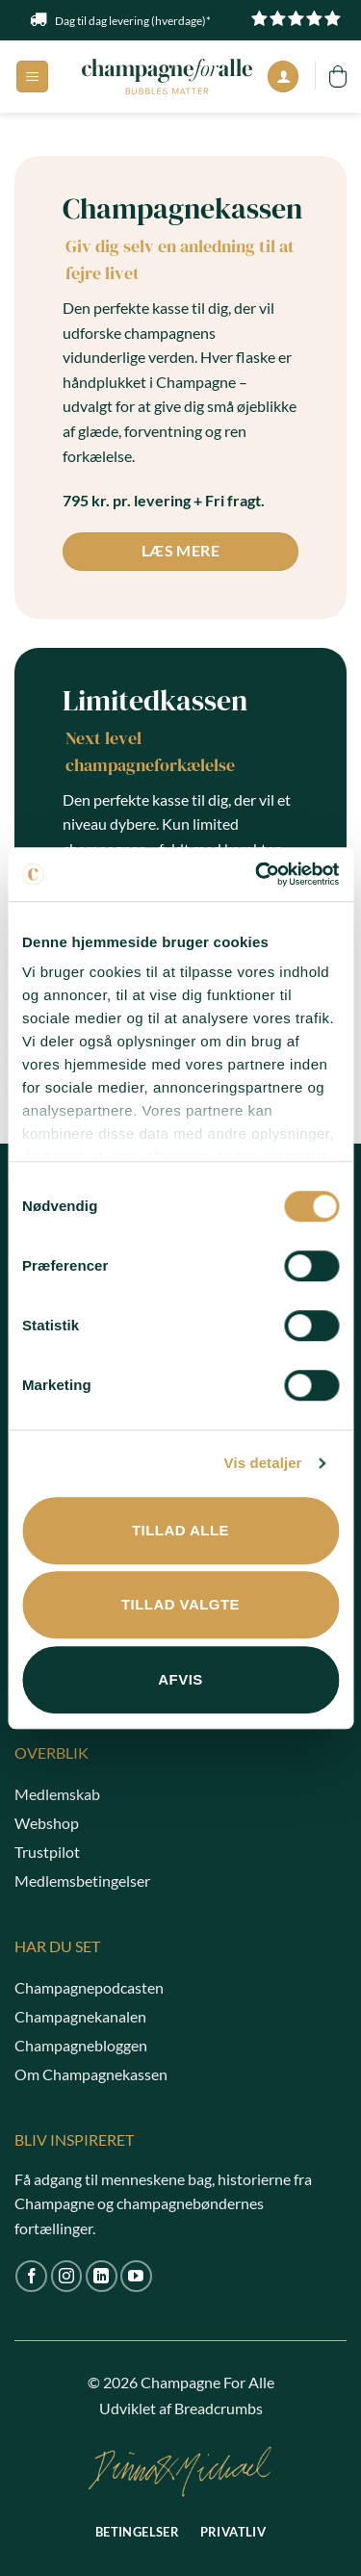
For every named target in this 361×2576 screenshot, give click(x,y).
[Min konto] (283, 76)
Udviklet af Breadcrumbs (181, 2408)
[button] (32, 76)
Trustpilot (47, 1851)
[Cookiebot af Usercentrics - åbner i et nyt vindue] (257, 874)
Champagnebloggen (80, 2045)
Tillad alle (180, 1530)
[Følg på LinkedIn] (101, 2276)
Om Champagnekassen (91, 2074)
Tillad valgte (180, 1604)
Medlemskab (57, 1794)
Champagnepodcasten (89, 1987)
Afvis (180, 1679)
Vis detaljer (263, 1463)
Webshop (46, 1823)
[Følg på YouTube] (136, 2276)
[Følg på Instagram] (67, 2276)
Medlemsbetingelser (82, 1880)
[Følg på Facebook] (31, 2276)
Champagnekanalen (80, 2016)
